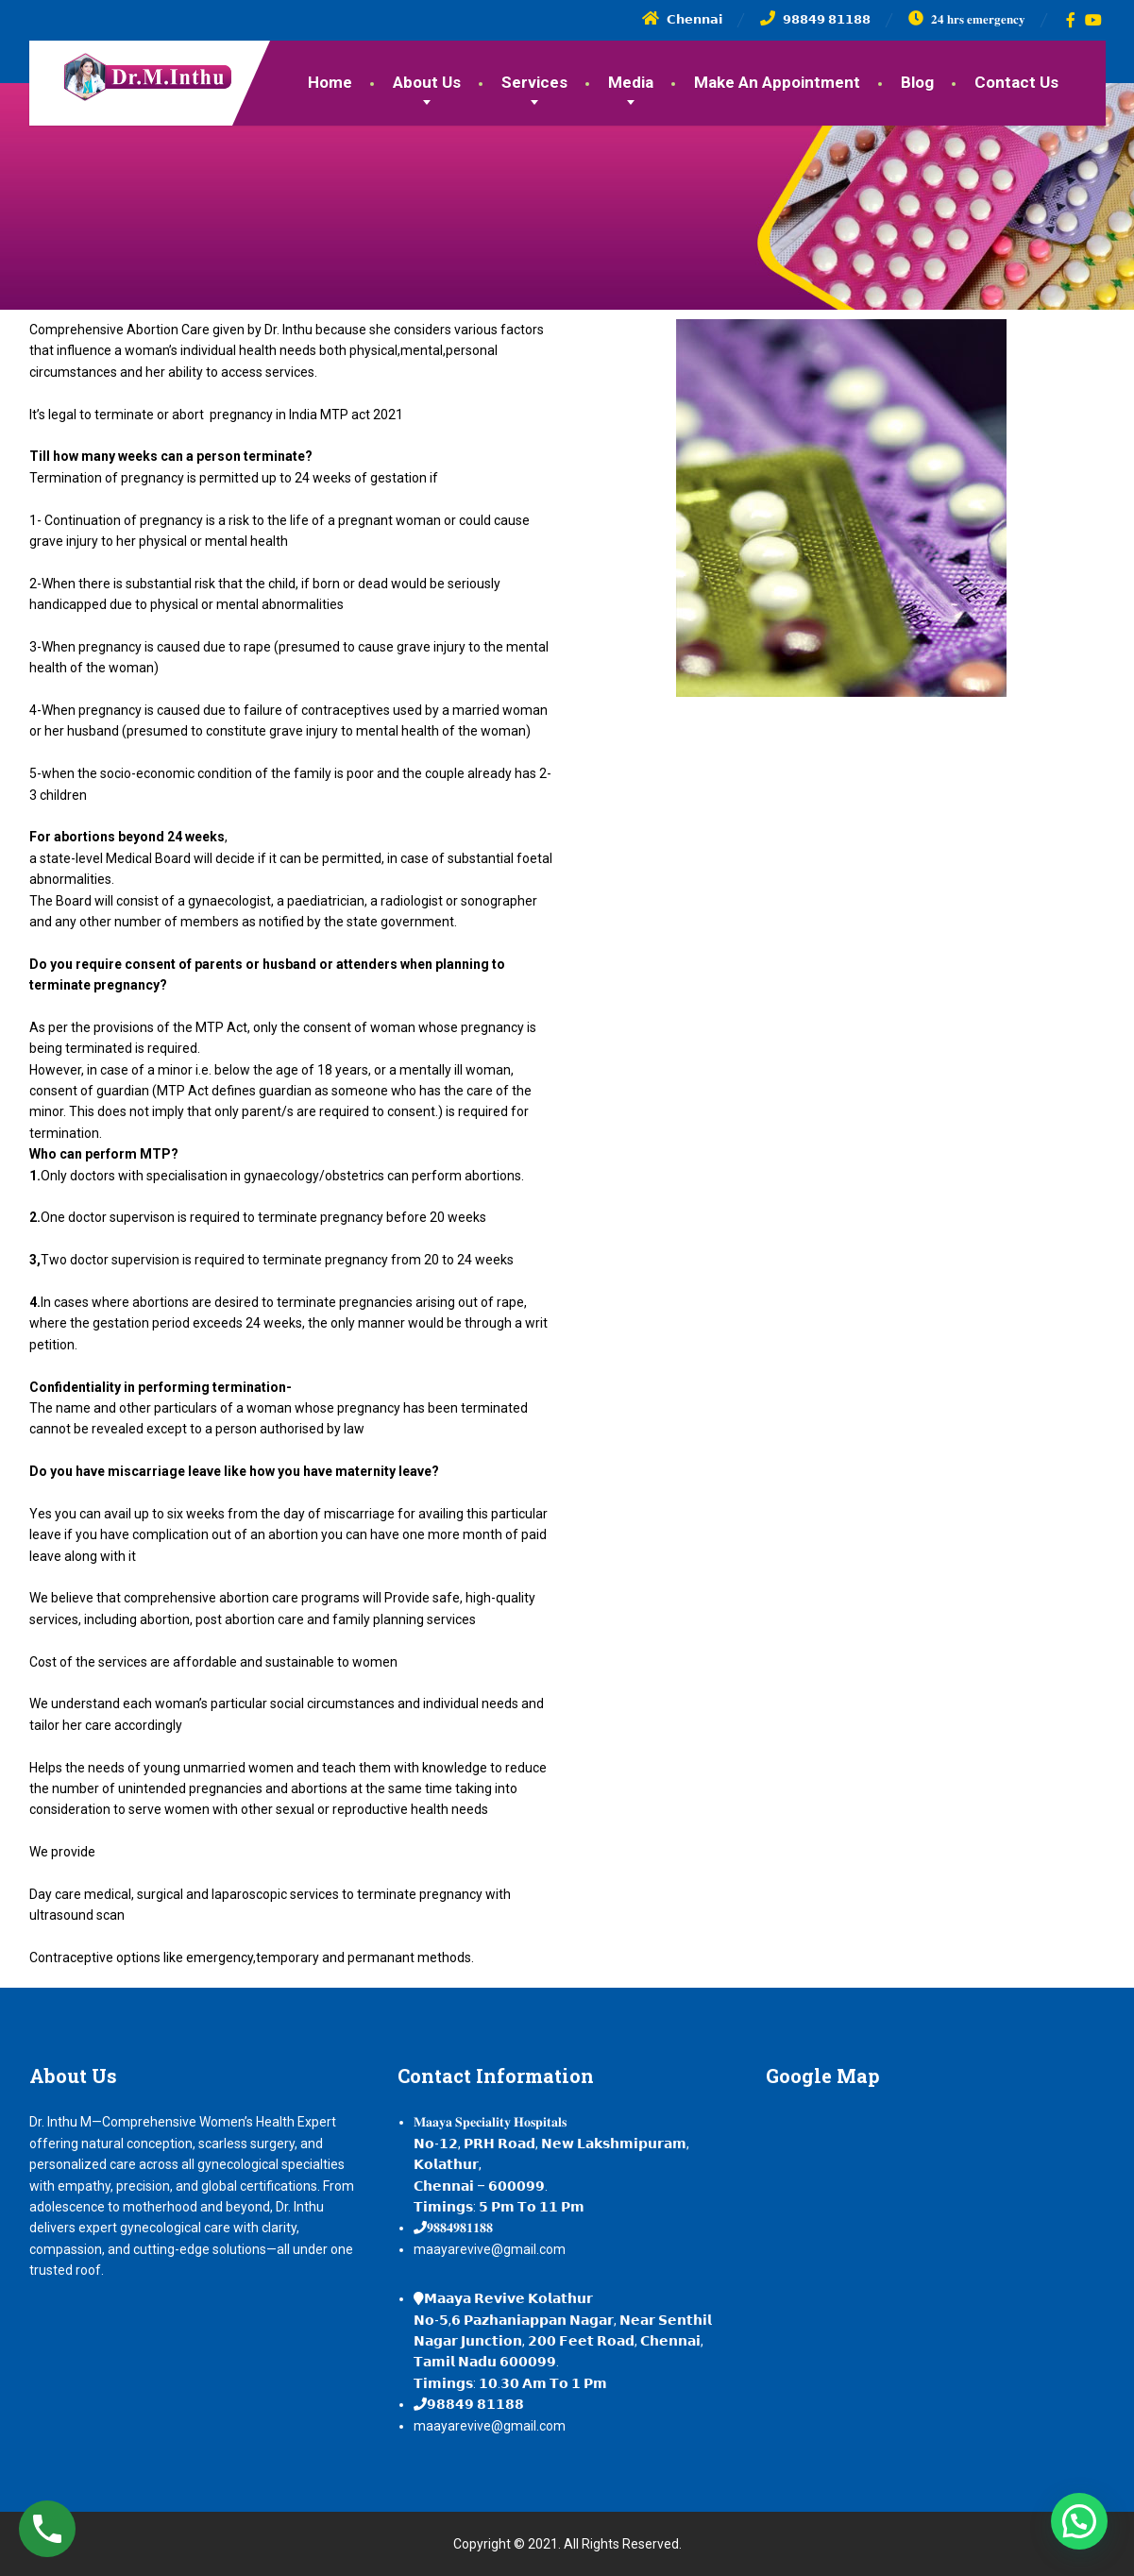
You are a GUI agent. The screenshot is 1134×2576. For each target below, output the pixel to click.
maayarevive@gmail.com (490, 2249)
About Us (427, 82)
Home (330, 82)
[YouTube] (1094, 19)
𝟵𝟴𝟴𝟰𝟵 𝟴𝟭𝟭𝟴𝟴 (475, 2404)
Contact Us (1016, 82)
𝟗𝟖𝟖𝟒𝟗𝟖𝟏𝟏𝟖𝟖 (460, 2227)
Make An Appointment (777, 82)
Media (630, 82)
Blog (917, 82)
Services (534, 82)
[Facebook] (1071, 19)
